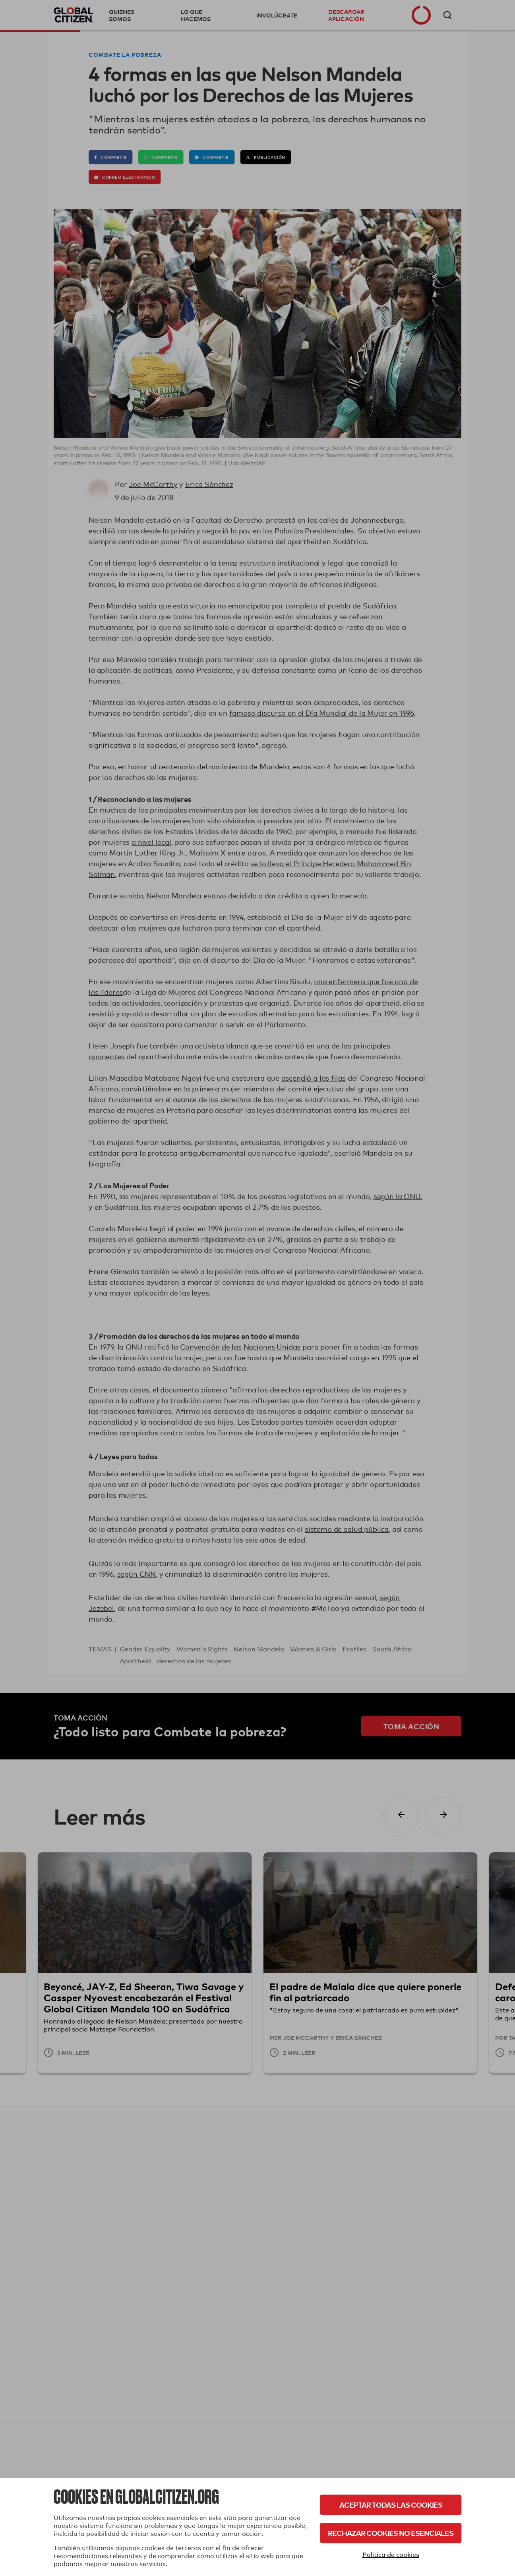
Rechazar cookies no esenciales (390, 2533)
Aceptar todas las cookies (390, 2505)
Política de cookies (390, 2555)
